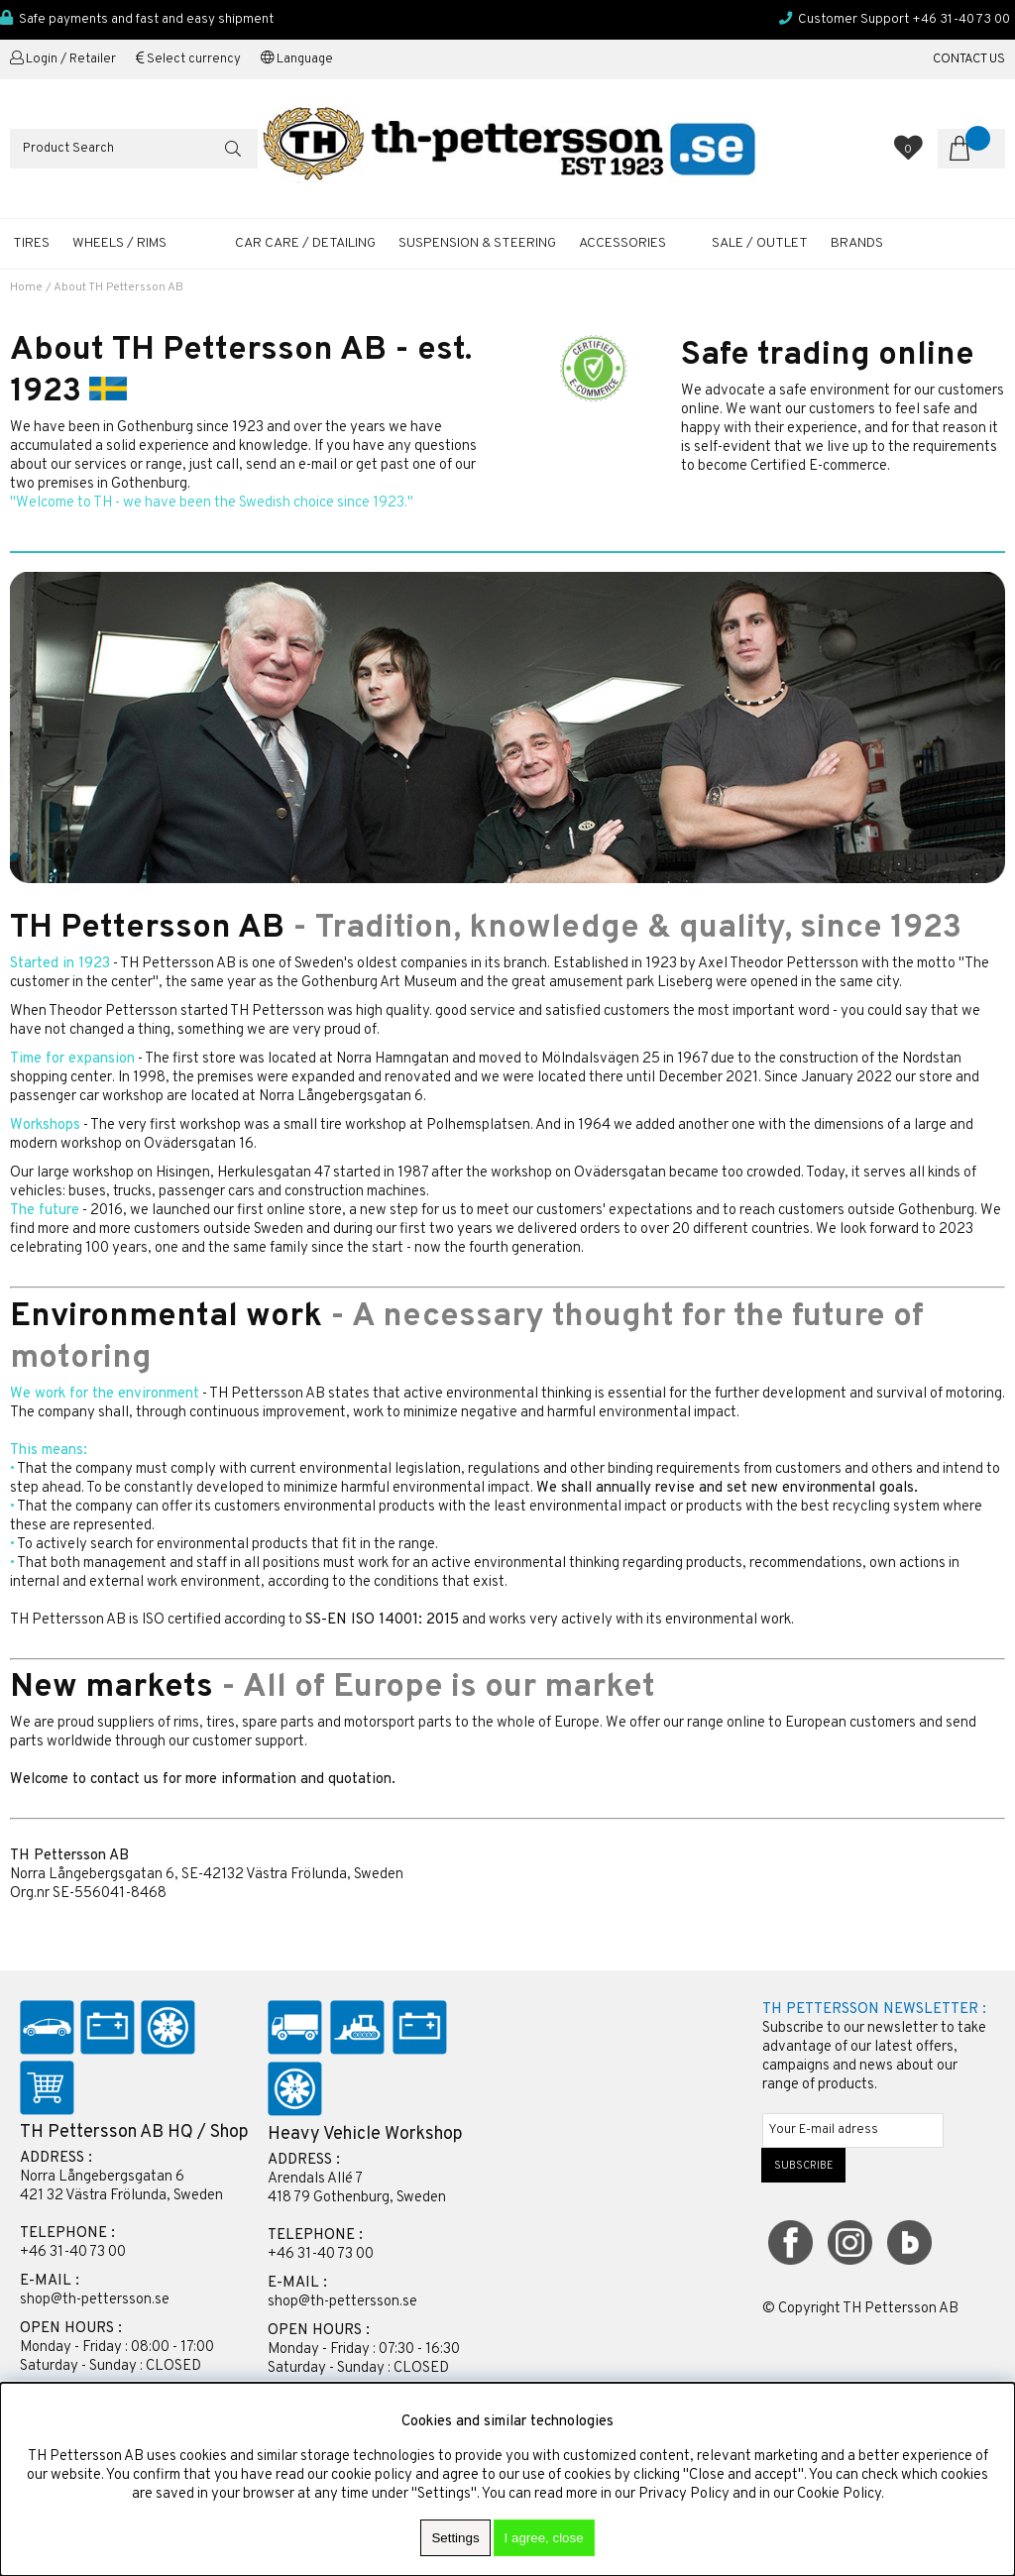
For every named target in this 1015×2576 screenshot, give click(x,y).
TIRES (31, 243)
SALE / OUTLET (760, 243)
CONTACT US (969, 59)
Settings (455, 2537)
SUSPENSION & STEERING (477, 243)
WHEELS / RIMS (119, 243)
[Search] (134, 148)
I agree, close (544, 2537)
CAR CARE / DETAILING (305, 243)
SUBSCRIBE (804, 2166)
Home (26, 287)
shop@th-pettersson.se (94, 2300)
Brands (857, 243)
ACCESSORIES (622, 243)
